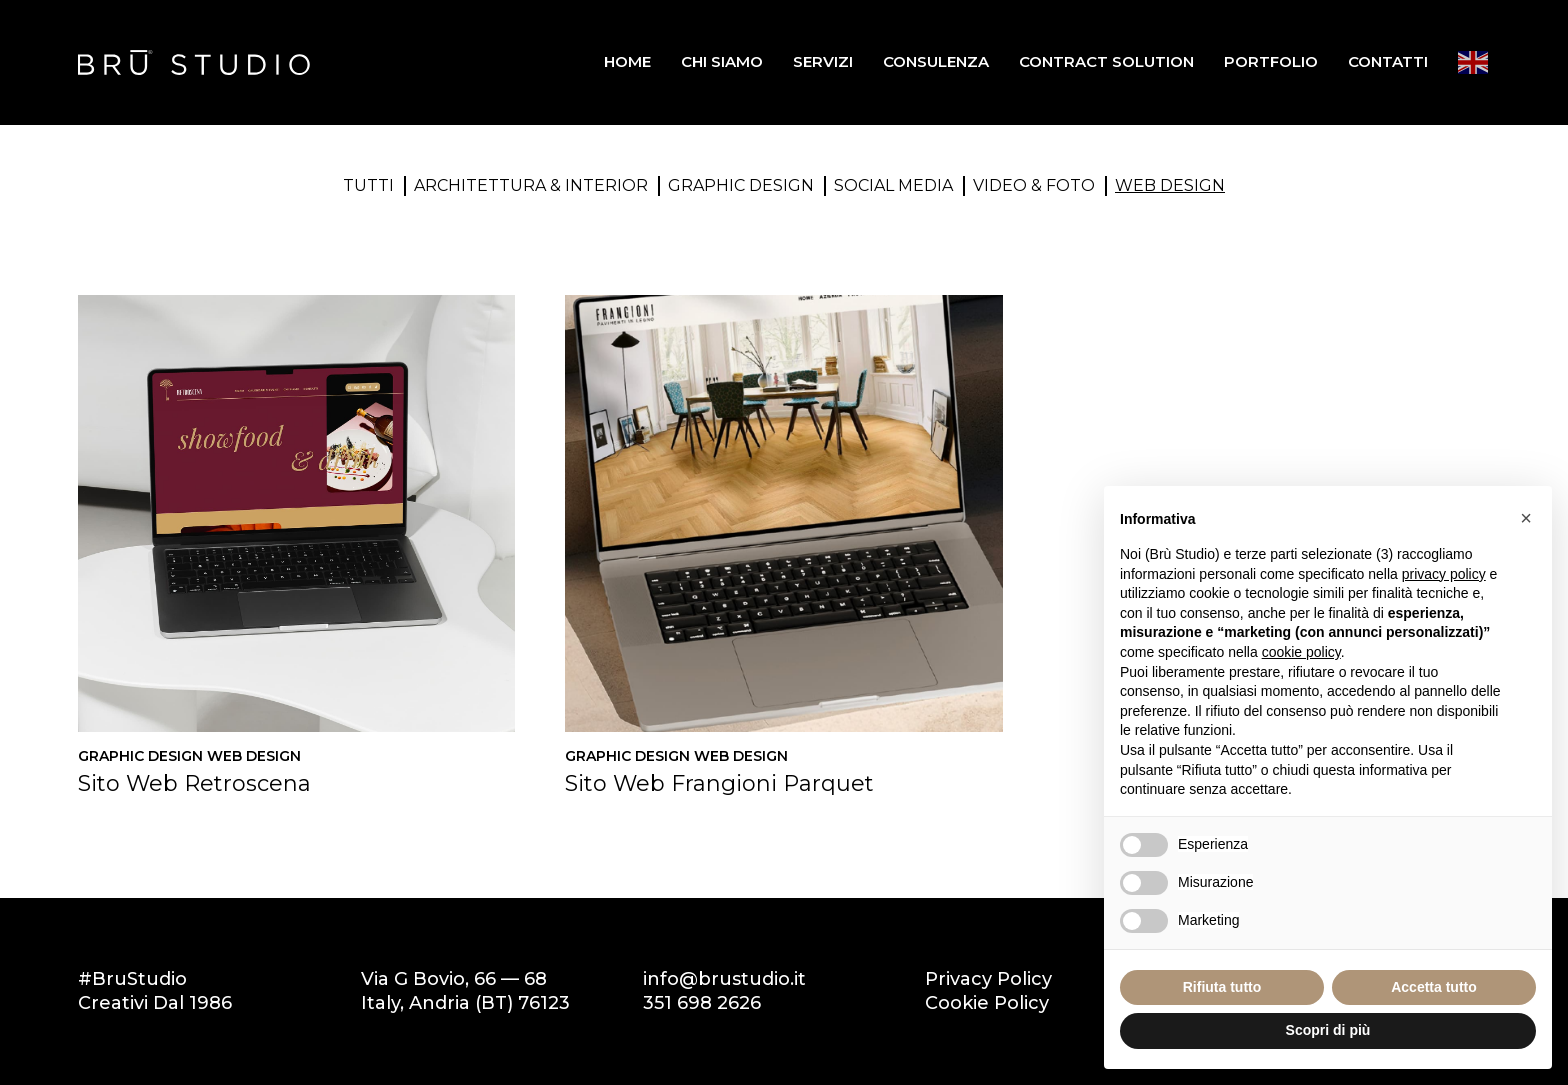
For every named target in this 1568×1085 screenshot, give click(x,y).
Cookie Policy (987, 1003)
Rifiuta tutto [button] (1222, 987)
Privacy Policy (988, 979)
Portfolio (1271, 61)
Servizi (823, 61)
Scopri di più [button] (1328, 1030)
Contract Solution (1106, 61)
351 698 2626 (702, 1003)
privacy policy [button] (1444, 574)
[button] (1526, 518)
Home (627, 61)
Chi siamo (722, 61)
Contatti (1388, 61)
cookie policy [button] (1301, 652)
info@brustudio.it (724, 979)
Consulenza (936, 61)
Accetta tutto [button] (1434, 987)
